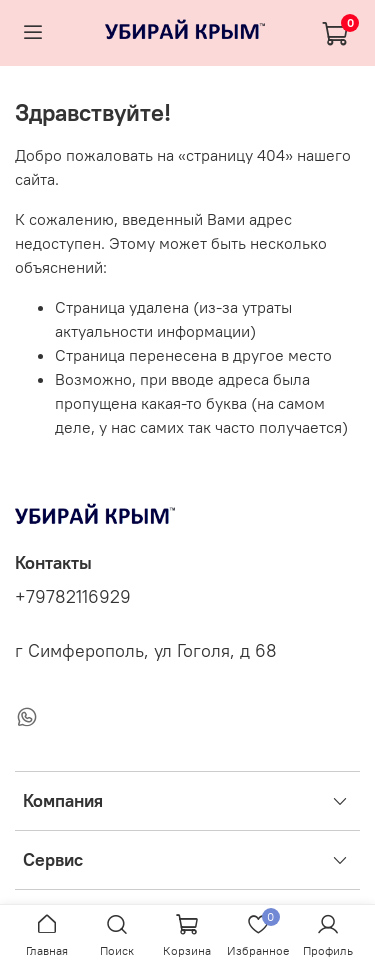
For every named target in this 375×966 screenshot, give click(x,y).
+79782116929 (73, 597)
